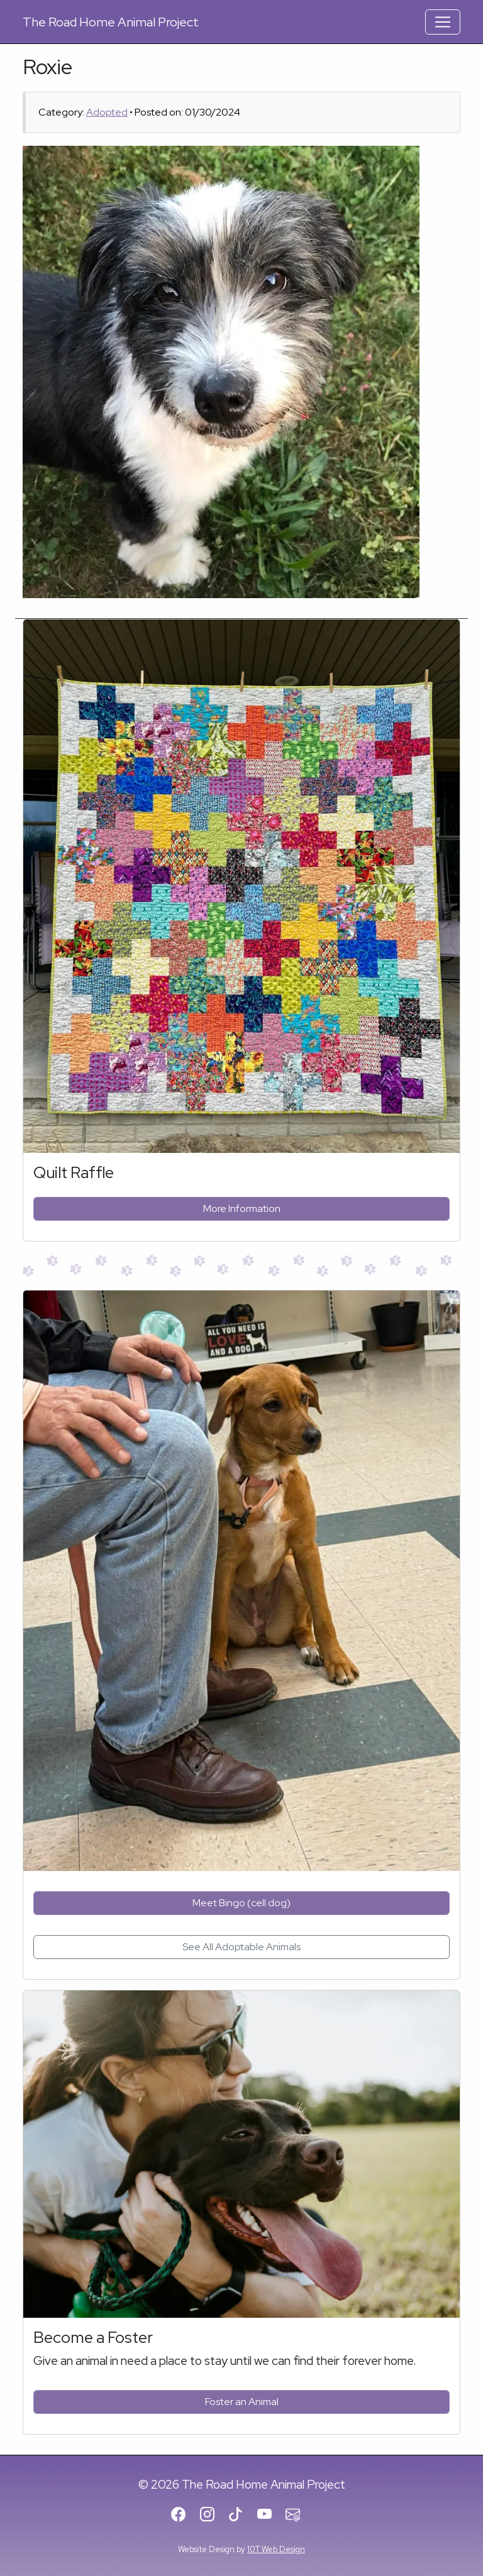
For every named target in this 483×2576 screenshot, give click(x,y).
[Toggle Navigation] (442, 22)
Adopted (107, 112)
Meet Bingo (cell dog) (241, 1902)
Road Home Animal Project (111, 22)
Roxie (47, 66)
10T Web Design (276, 2549)
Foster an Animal (242, 2401)
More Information (241, 1208)
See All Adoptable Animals (241, 1946)
